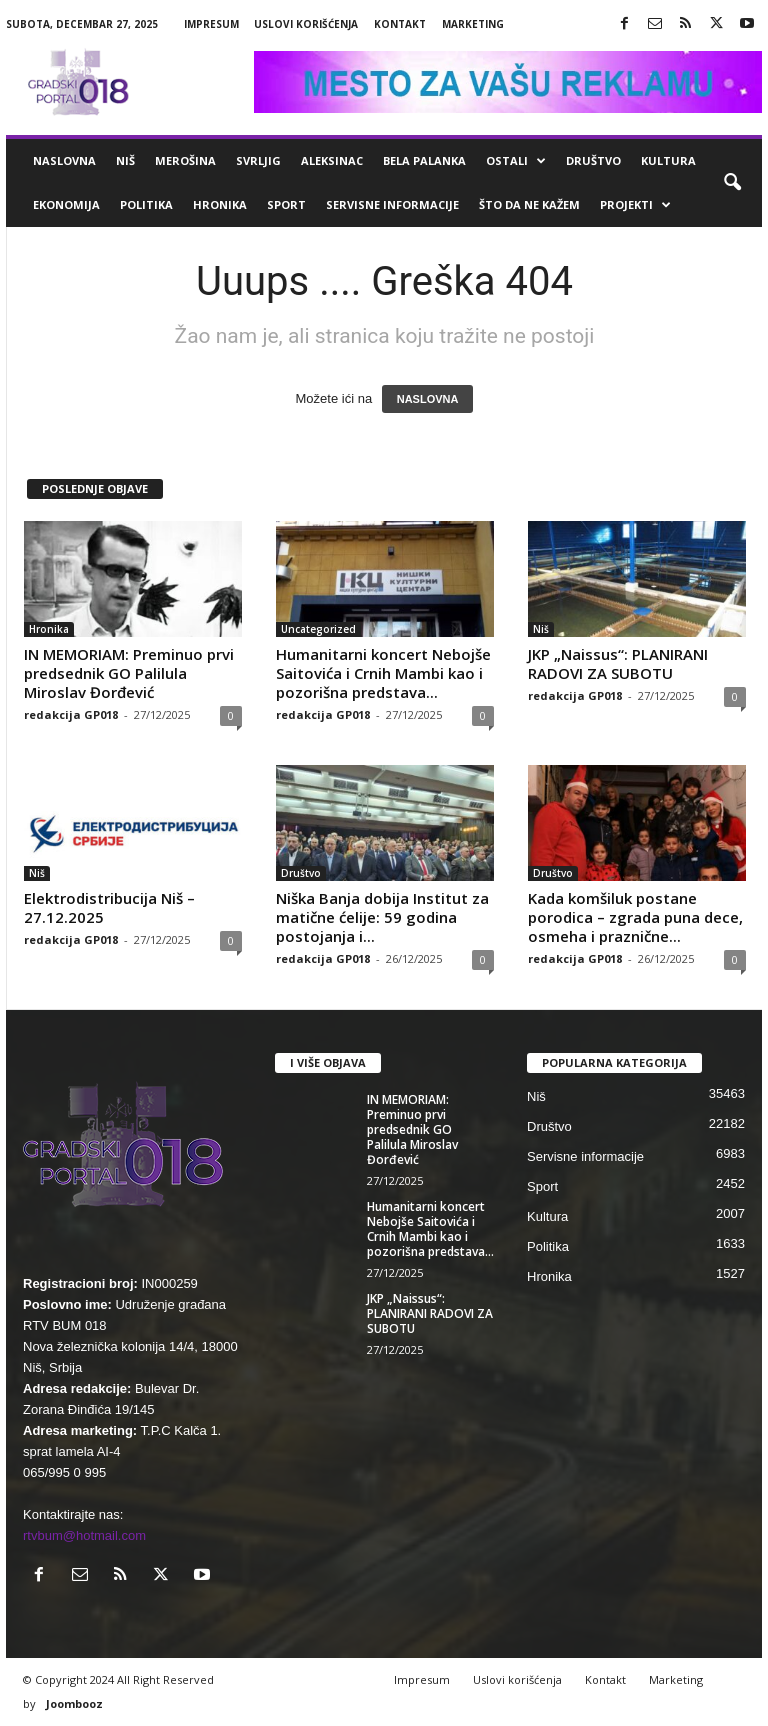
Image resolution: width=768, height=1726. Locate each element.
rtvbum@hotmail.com (84, 1535)
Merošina (185, 160)
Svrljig (258, 160)
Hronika (220, 204)
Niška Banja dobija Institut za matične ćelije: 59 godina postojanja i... (382, 917)
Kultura (668, 160)
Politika (146, 204)
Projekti (635, 205)
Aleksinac (332, 160)
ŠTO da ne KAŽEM (529, 204)
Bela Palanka (424, 160)
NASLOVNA (428, 399)
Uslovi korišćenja (306, 24)
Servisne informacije (392, 204)
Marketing (473, 24)
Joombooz (74, 1703)
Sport (286, 204)
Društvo (593, 160)
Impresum (211, 24)
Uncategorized (318, 629)
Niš (125, 160)
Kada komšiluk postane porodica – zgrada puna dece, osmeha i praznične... (635, 917)
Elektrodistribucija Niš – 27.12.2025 (109, 907)
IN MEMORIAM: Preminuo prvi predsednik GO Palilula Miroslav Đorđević (129, 673)
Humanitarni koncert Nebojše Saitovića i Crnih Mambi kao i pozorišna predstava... (383, 673)
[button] (732, 183)
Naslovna (64, 160)
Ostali (516, 161)
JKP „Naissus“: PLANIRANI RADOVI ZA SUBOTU (618, 663)
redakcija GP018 (71, 714)
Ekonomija (66, 204)
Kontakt (400, 24)
